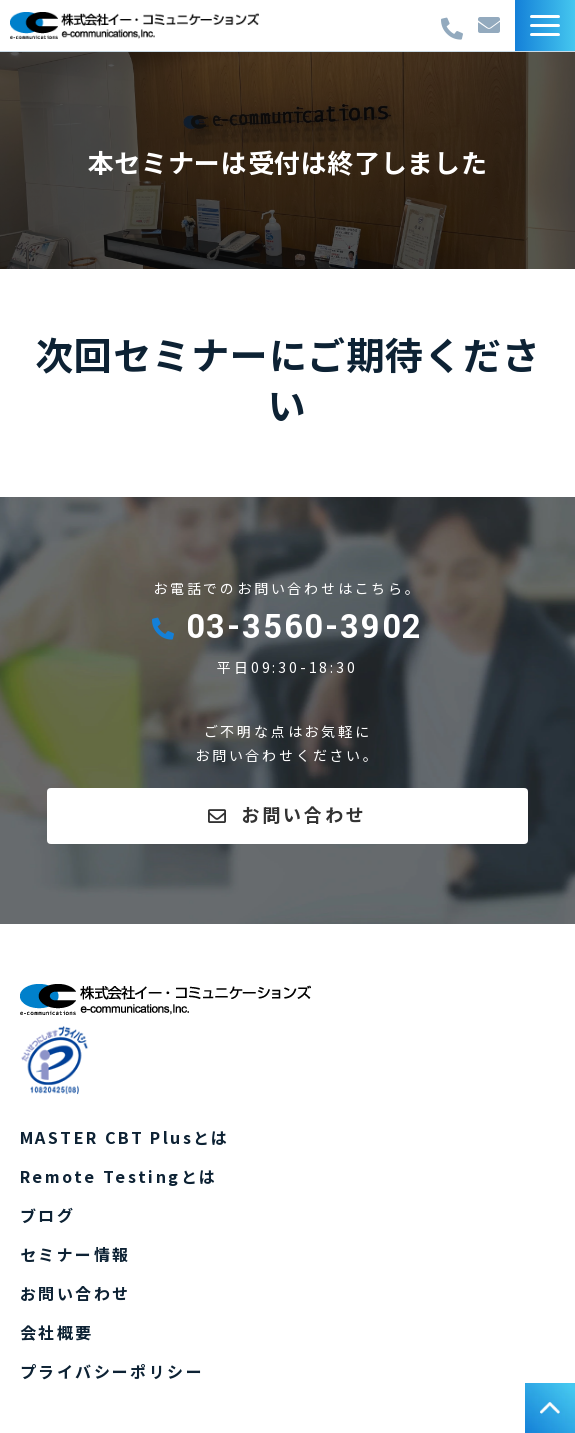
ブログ (47, 1215)
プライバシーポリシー (112, 1371)
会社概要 (57, 1332)
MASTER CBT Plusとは (125, 1137)
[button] (545, 25)
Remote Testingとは (118, 1176)
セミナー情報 (75, 1254)
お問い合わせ (491, 25)
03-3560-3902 (454, 23)
